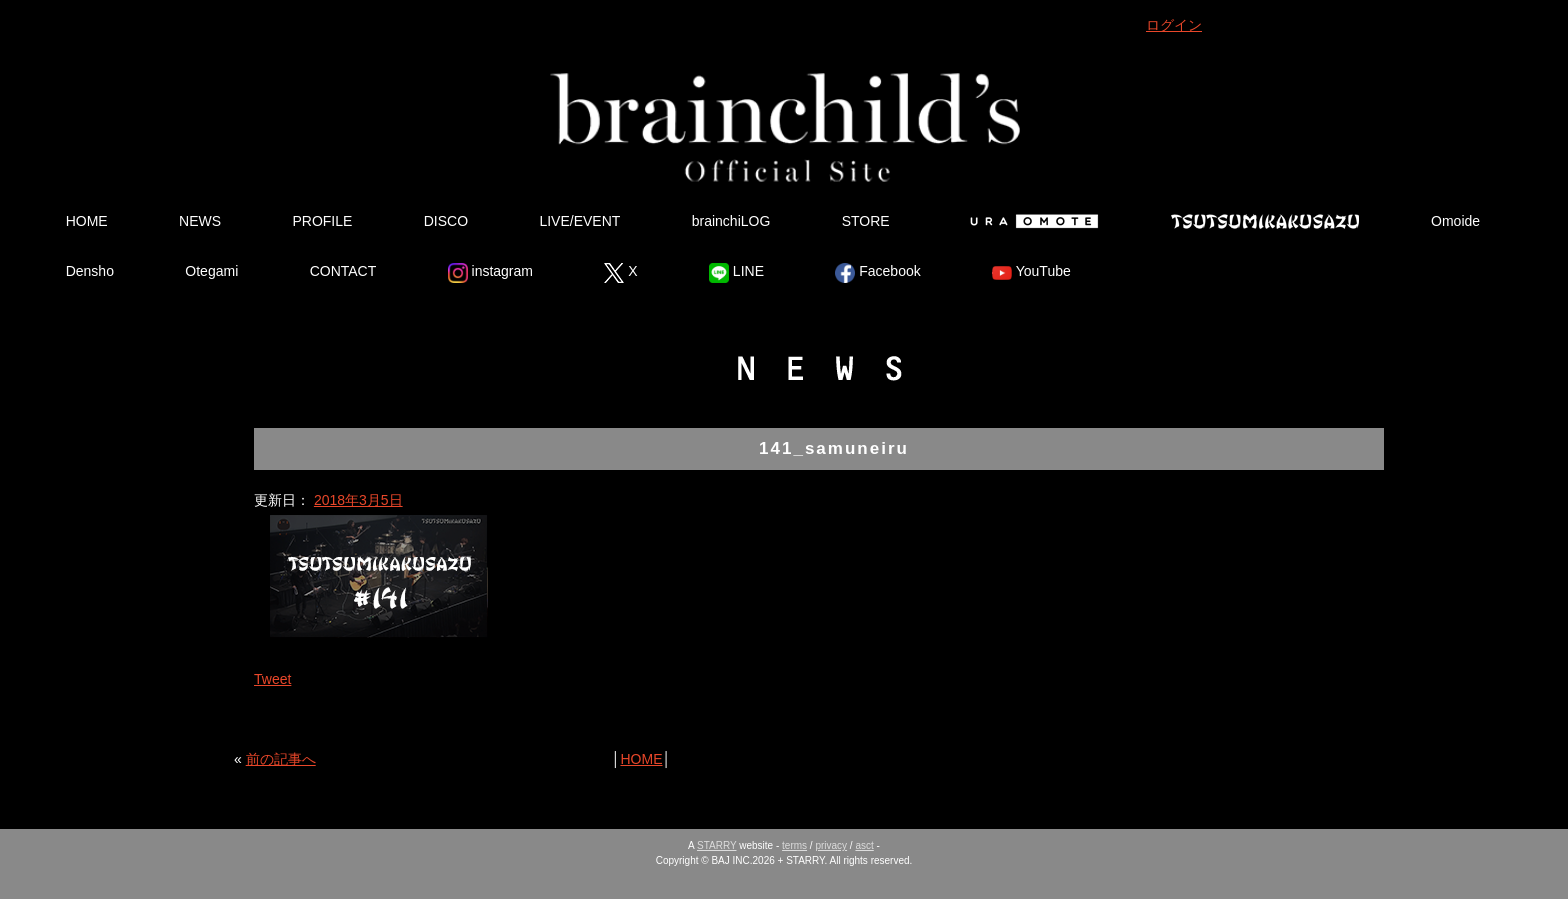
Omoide (1455, 221)
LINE (736, 273)
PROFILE (322, 221)
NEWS (200, 221)
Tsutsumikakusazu (1265, 221)
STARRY (716, 845)
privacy (831, 845)
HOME (87, 221)
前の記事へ (281, 759)
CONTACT (343, 271)
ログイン (1174, 25)
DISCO (446, 221)
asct (864, 845)
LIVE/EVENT (579, 221)
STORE (866, 221)
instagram (490, 273)
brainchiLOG (731, 221)
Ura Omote (1030, 221)
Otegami (211, 271)
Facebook (877, 273)
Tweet (272, 679)
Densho (90, 271)
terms (794, 845)
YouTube (1031, 273)
